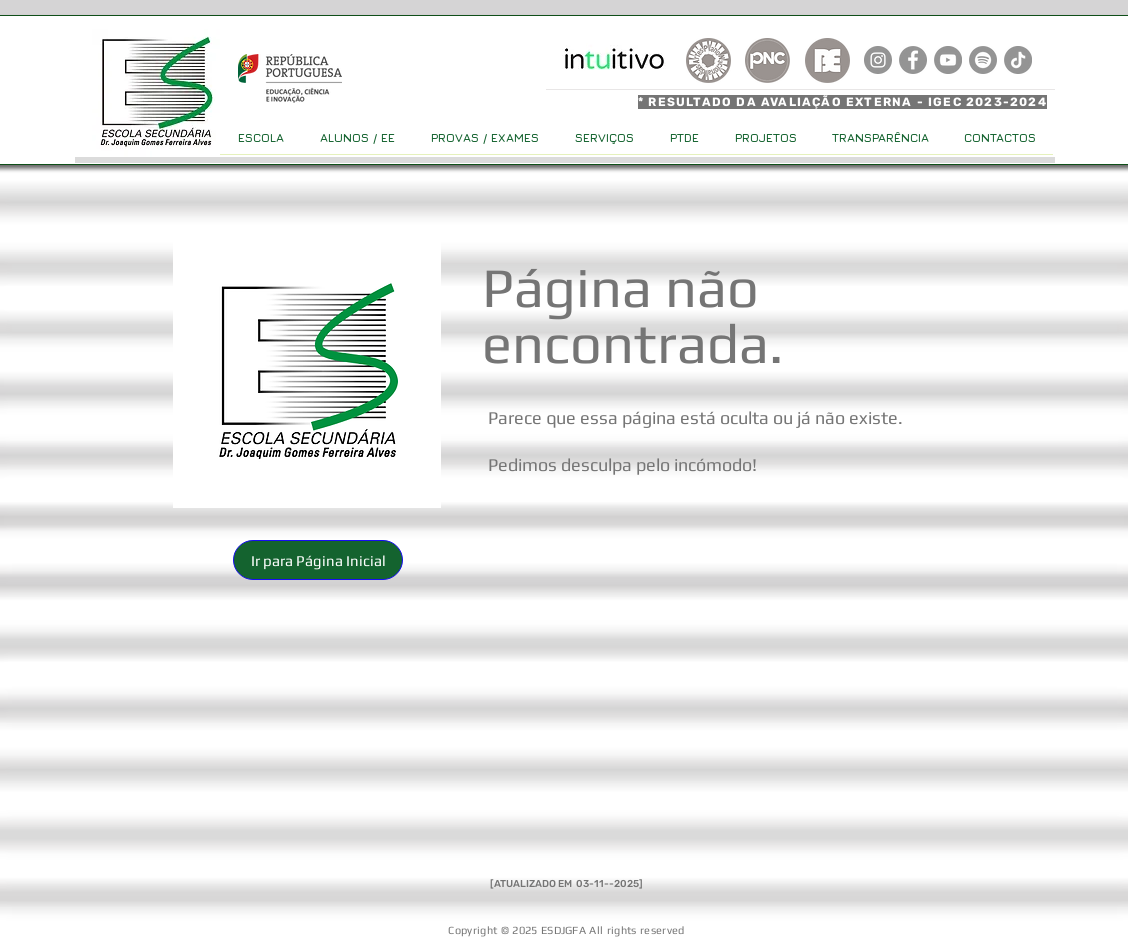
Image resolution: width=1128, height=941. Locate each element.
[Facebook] (913, 60)
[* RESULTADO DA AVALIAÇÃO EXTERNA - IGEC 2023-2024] (845, 102)
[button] (318, 560)
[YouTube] (948, 60)
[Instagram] (878, 60)
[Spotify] (983, 60)
